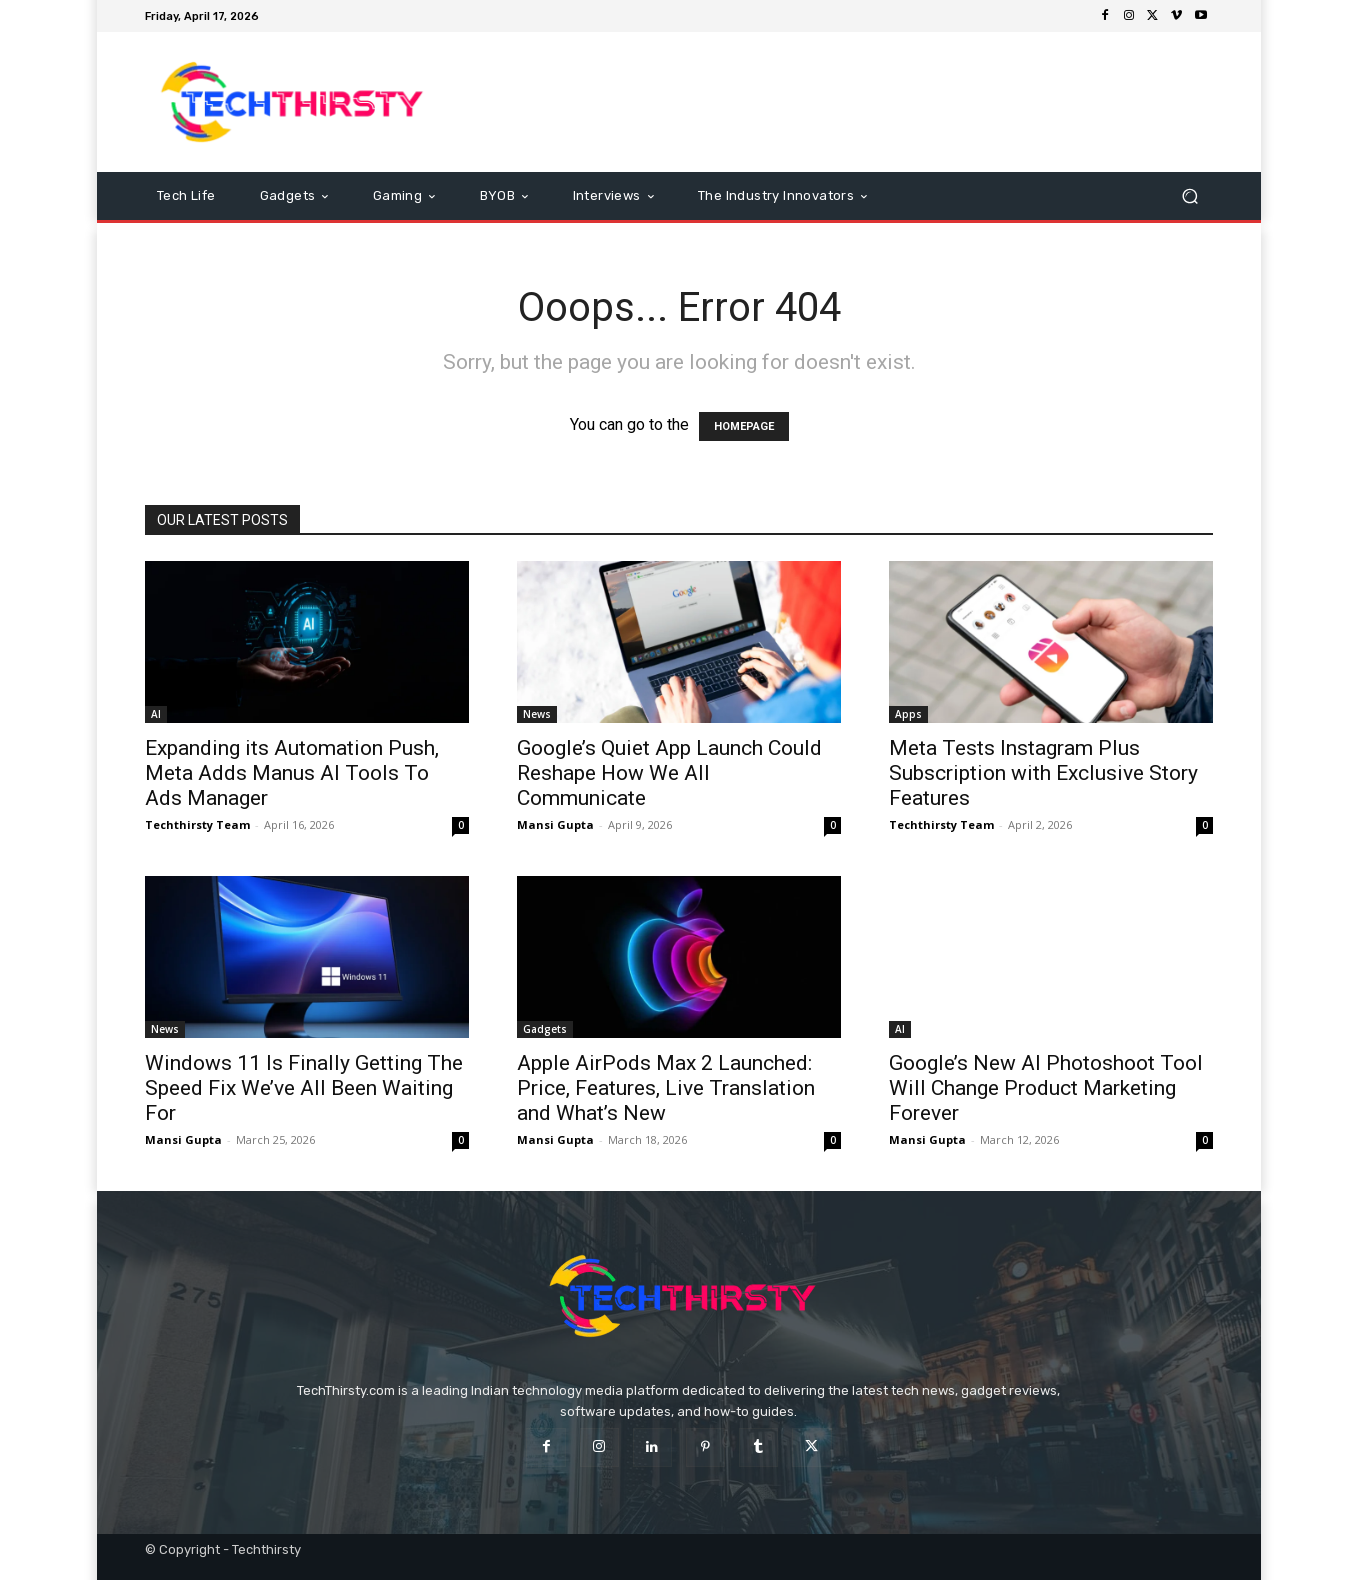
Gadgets (545, 1029)
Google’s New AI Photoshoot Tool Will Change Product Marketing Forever (1046, 1088)
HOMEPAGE (744, 426)
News (537, 714)
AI (156, 714)
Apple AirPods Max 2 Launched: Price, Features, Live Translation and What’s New (666, 1088)
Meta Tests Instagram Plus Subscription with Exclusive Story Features (1043, 773)
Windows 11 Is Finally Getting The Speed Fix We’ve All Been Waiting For (304, 1088)
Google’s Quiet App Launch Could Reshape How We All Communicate (669, 773)
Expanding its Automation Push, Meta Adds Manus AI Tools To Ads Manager (292, 773)
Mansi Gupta (555, 824)
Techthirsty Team (197, 824)
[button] (1189, 196)
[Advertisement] (846, 102)
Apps (908, 714)
